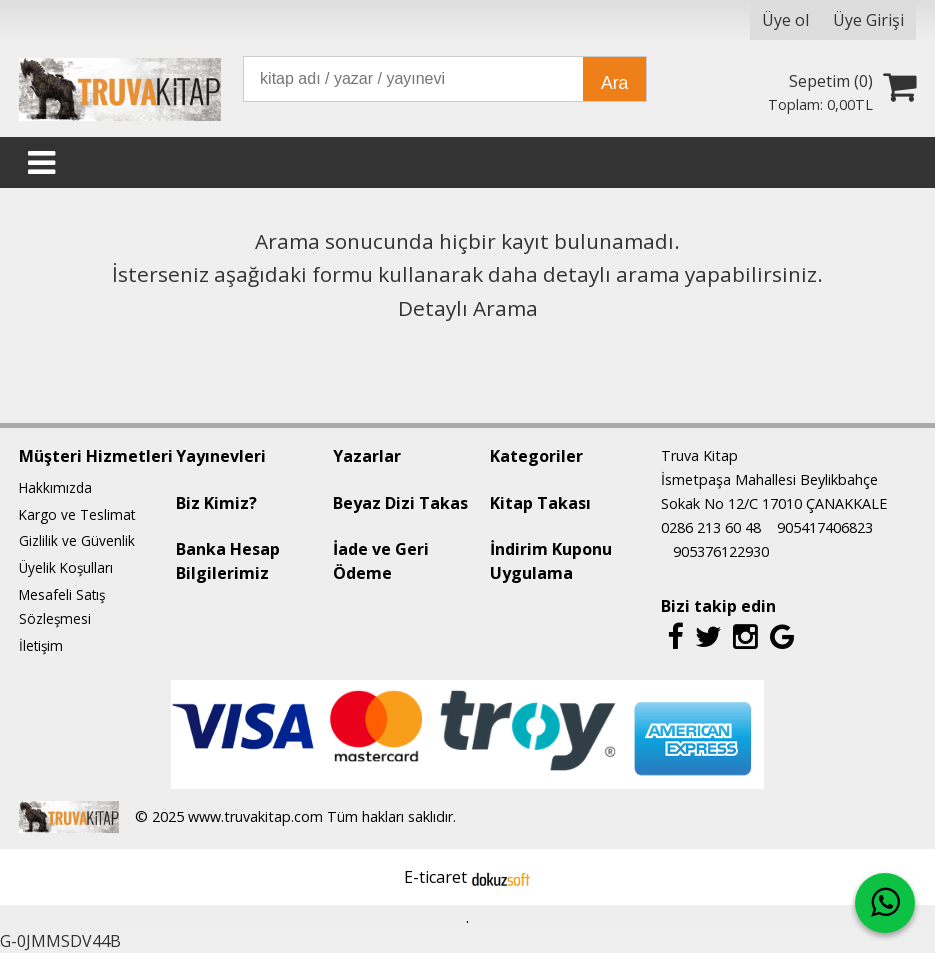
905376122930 (721, 551)
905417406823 (825, 527)
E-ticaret (435, 877)
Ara (614, 83)
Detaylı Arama (468, 308)
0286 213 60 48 (711, 527)
